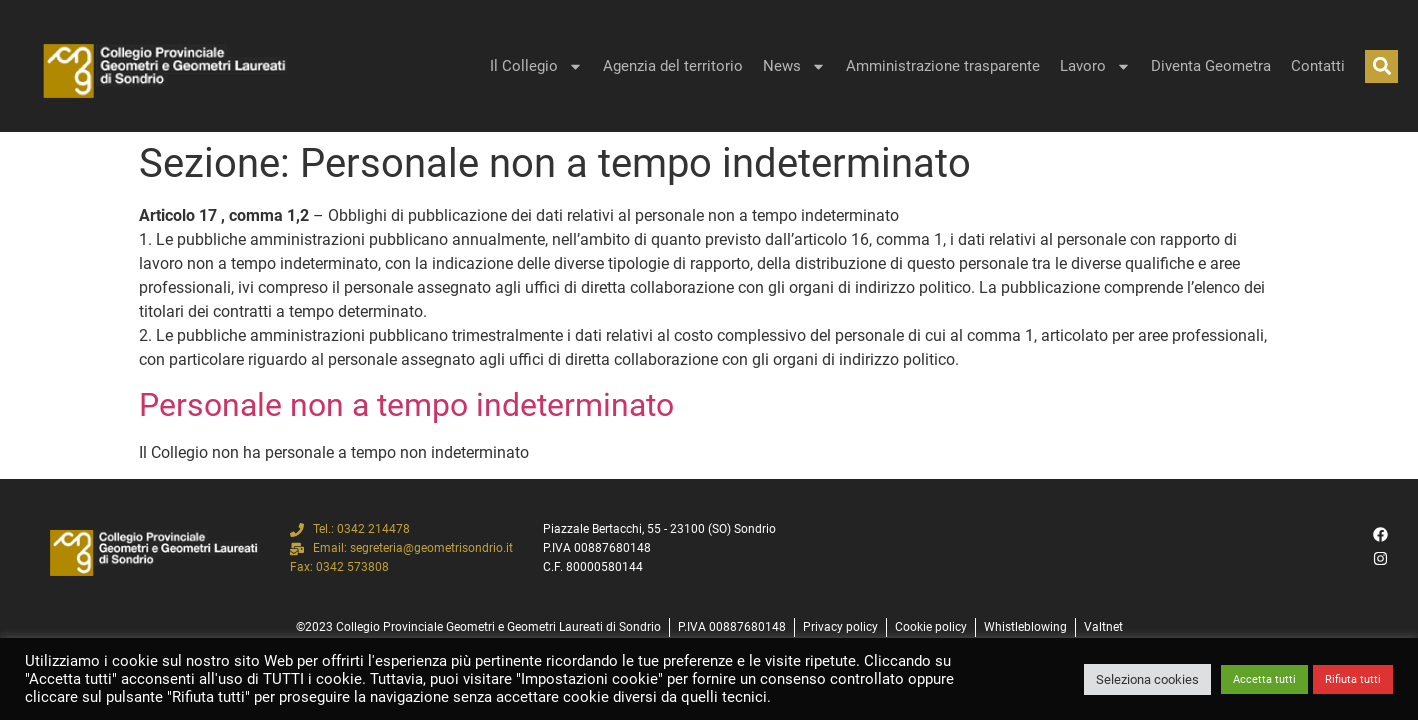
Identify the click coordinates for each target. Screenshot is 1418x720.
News (794, 66)
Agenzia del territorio (673, 66)
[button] (1381, 66)
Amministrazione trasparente (943, 66)
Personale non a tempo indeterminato (406, 405)
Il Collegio (536, 66)
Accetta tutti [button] (1264, 679)
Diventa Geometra (1211, 66)
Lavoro (1095, 66)
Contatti (1318, 66)
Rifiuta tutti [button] (1353, 679)
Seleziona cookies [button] (1147, 679)
